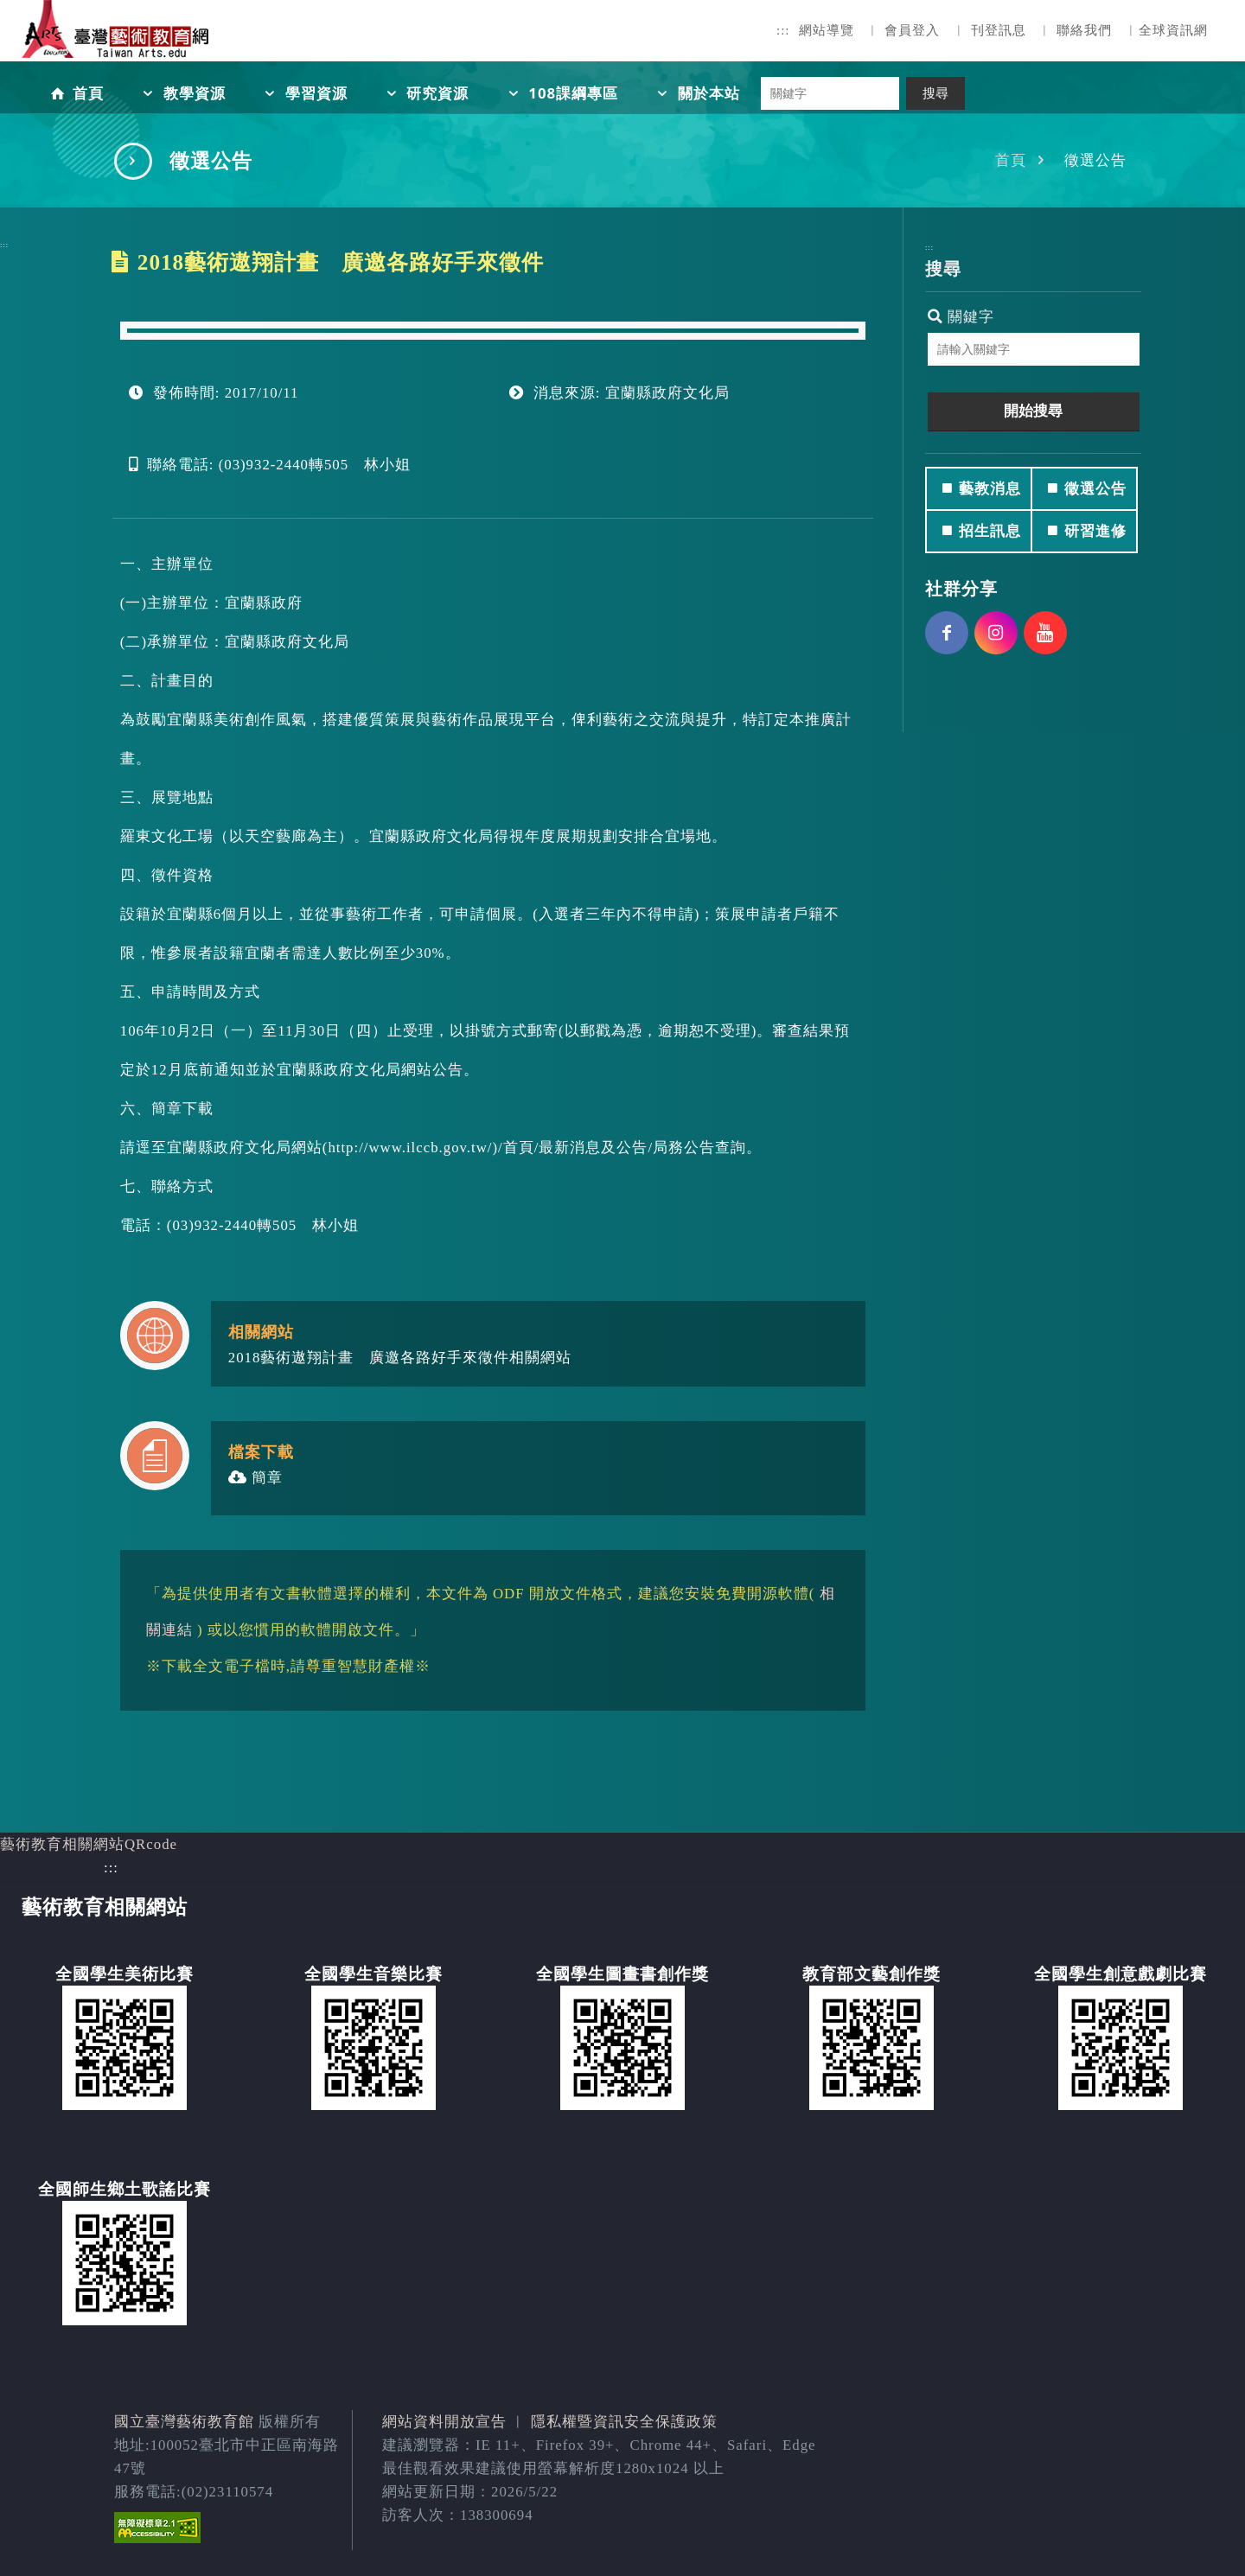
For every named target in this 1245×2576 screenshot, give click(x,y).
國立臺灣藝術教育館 (184, 2421)
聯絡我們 (1084, 30)
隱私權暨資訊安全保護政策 (624, 2421)
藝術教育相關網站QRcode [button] (88, 1844)
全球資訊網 (1173, 30)
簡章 (255, 1478)
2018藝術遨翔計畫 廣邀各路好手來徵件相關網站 (400, 1357)
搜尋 (935, 93)
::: (783, 30)
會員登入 (912, 30)
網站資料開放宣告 (444, 2421)
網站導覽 (826, 30)
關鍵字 (961, 317)
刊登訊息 (998, 30)
